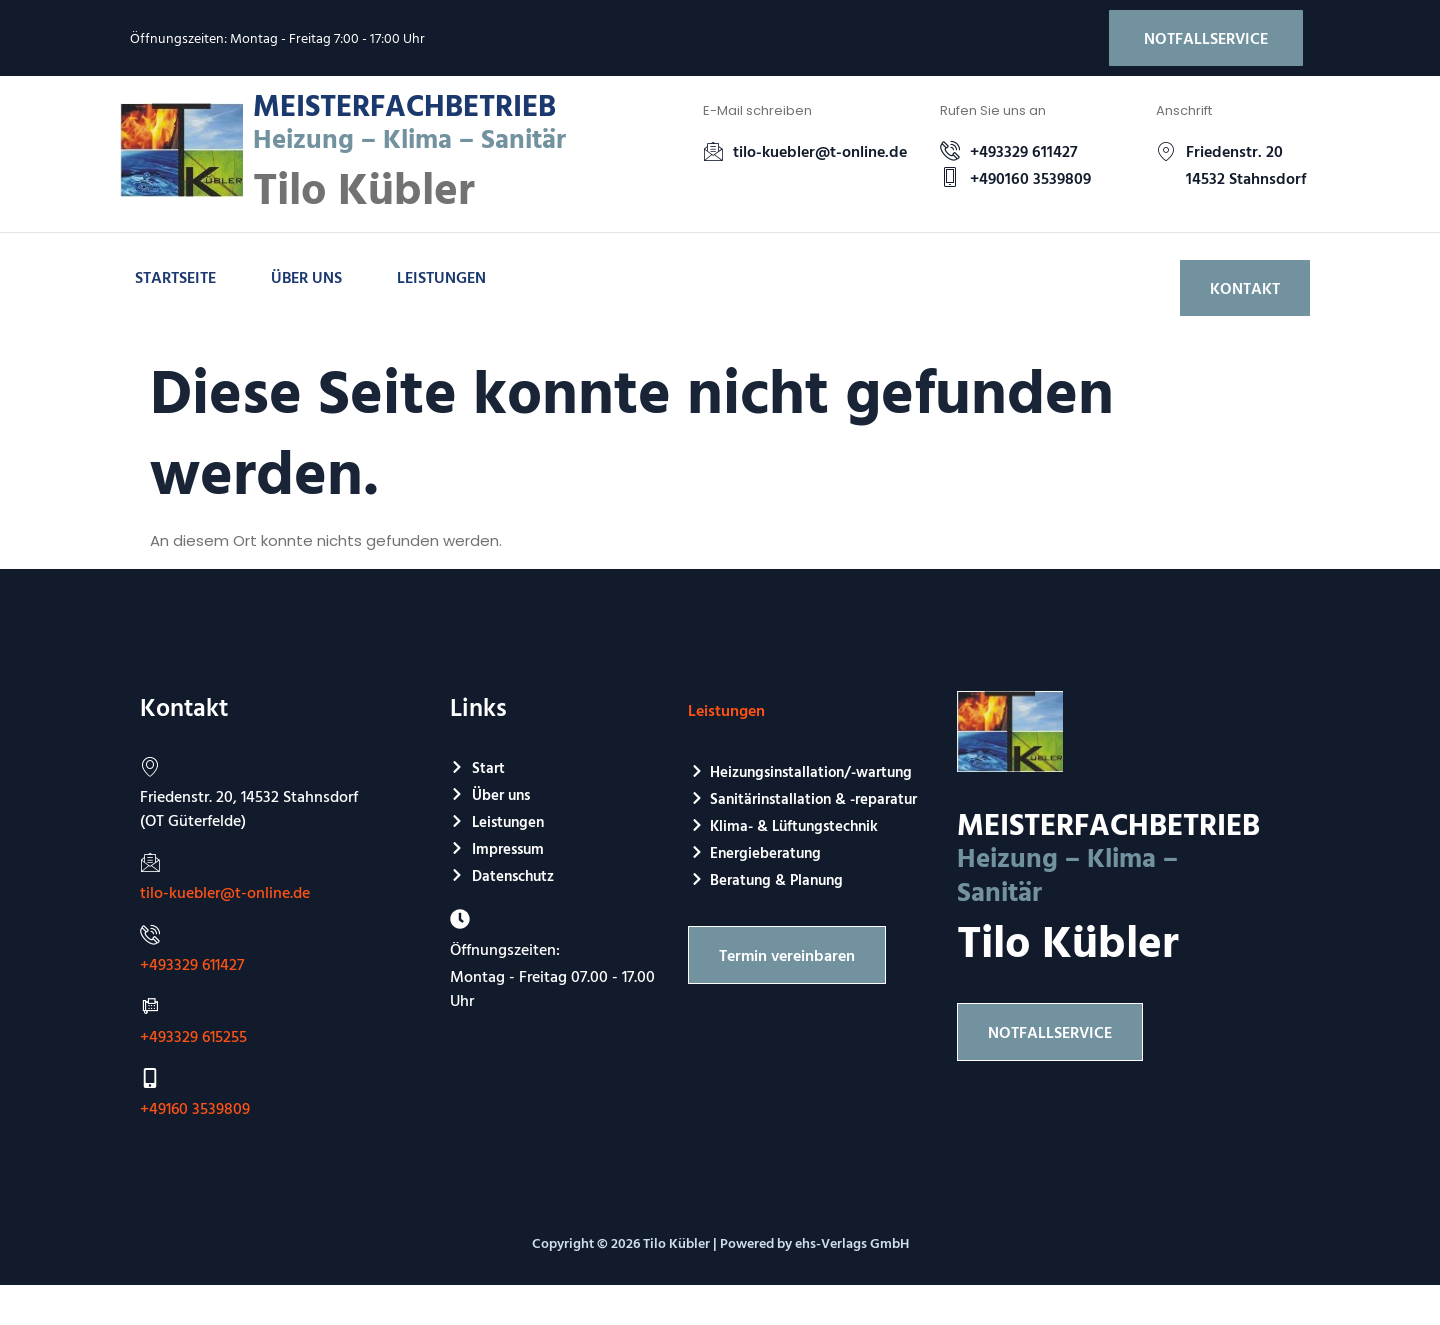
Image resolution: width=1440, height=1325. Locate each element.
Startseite (175, 277)
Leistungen (441, 277)
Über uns (306, 277)
